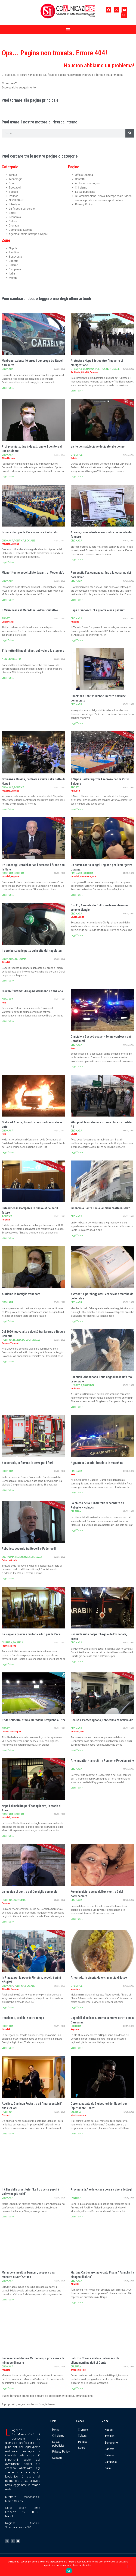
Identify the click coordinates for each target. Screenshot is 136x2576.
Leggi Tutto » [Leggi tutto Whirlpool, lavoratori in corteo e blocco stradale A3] (77, 1152)
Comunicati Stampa (20, 229)
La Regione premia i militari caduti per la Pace (31, 1634)
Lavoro (74, 917)
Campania (15, 269)
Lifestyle (14, 204)
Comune (94, 372)
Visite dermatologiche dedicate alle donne (98, 446)
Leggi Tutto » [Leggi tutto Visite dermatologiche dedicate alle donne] (77, 476)
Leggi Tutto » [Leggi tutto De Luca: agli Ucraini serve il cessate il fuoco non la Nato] (8, 895)
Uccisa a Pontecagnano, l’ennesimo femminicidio (102, 1720)
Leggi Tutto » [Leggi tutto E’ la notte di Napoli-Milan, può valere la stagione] (8, 678)
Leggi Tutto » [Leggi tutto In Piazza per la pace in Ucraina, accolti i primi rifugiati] (8, 2007)
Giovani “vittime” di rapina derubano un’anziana (32, 991)
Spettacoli (15, 187)
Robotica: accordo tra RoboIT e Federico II (29, 1548)
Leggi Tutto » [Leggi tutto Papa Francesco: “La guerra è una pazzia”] (77, 640)
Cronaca (14, 225)
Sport (12, 183)
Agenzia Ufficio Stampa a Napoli (28, 234)
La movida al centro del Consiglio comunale (29, 1891)
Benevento (15, 256)
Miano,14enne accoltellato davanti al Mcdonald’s (33, 572)
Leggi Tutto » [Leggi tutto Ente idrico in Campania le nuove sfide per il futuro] (8, 1238)
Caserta (13, 261)
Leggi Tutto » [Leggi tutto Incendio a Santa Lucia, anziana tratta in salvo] (77, 1235)
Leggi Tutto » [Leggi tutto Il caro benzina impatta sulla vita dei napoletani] (8, 981)
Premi (5, 1646)
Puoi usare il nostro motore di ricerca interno (39, 122)
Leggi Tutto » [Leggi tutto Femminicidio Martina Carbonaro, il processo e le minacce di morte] (8, 2388)
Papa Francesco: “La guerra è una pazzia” (98, 610)
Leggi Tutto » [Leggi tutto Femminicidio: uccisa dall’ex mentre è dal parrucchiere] (77, 1919)
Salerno (13, 265)
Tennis (13, 175)
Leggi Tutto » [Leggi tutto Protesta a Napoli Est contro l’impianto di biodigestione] (77, 391)
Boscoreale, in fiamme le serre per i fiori (27, 1463)
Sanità (81, 917)
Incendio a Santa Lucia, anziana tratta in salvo (100, 1208)
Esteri (12, 213)
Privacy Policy (84, 204)
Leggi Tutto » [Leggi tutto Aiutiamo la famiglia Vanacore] (8, 1321)
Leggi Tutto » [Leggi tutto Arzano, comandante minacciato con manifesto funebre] (77, 559)
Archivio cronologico (87, 183)
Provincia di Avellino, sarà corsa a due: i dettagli (101, 2189)
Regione (15, 876)
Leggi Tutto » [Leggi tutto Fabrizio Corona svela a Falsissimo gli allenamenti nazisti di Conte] (77, 2388)
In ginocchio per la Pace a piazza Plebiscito (29, 532)
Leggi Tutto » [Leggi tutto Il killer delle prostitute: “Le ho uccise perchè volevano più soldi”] (8, 2216)
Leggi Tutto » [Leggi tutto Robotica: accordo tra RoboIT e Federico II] (8, 1578)
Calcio (5, 1731)
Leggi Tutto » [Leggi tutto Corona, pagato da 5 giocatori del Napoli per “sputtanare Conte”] (77, 2133)
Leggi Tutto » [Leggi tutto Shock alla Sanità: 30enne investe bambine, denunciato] (77, 723)
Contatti (80, 179)
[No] (130, 2566)
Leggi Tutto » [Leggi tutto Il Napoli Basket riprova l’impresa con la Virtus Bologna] (77, 809)
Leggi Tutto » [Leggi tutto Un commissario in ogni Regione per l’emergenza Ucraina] (77, 895)
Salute (74, 458)
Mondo (13, 277)
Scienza (6, 1560)
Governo (84, 876)
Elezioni (6, 2115)
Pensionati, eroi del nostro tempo (23, 2018)
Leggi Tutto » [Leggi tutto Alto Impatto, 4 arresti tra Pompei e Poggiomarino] (77, 1788)
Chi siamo (81, 187)
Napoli (13, 248)
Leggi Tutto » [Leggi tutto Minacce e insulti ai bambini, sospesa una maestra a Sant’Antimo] (8, 2299)
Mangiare (75, 1989)
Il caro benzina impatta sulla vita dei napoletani (32, 950)
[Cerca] (129, 133)
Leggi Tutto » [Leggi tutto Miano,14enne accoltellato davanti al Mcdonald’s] (8, 600)
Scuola (13, 1560)
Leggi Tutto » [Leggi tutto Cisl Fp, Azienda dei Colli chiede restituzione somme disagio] (77, 935)
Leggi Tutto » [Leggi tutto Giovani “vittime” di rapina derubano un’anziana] (8, 1021)
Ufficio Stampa (84, 175)
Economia (15, 217)
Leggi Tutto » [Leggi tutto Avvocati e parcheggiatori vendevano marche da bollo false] (77, 1321)
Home (56, 2429)
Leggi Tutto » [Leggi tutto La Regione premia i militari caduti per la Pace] (8, 1664)
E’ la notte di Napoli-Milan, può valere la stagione (33, 650)
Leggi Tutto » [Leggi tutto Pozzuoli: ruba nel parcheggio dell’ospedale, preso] (77, 1661)
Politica (13, 196)
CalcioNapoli (8, 622)
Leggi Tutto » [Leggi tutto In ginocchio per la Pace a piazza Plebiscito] (8, 562)
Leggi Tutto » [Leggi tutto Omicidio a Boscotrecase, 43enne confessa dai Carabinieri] (77, 1066)
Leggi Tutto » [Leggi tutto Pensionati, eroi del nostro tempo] (8, 2048)
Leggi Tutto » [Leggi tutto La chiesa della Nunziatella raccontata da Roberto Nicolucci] (77, 1530)
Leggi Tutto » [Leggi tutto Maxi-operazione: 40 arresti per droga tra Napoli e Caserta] (8, 388)
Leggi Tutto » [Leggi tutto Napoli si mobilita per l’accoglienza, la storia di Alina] (8, 1836)
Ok (68, 2570)
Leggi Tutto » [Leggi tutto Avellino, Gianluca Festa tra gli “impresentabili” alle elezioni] (8, 2133)
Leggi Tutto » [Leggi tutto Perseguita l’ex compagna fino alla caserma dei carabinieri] (77, 600)
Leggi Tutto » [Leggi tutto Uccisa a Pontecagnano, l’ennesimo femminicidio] (77, 1750)
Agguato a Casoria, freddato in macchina (97, 1463)
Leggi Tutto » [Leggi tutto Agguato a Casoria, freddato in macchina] (77, 1492)
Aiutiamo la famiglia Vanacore (21, 1294)
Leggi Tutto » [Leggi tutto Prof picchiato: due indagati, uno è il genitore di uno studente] (8, 476)
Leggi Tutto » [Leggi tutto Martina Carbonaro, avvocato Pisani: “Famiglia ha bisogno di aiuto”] (77, 2302)
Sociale (13, 191)
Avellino (14, 252)
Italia (12, 273)
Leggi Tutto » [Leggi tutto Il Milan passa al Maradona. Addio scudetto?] (8, 640)
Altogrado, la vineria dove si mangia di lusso (99, 1977)
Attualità (85, 372)
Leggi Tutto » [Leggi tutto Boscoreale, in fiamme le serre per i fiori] (8, 1490)
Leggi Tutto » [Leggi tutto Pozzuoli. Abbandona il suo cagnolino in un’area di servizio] (77, 1407)
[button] (124, 15)
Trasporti (14, 1343)
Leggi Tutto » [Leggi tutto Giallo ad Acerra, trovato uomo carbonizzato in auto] (8, 1152)
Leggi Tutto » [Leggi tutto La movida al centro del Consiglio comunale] (8, 1922)
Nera (13, 458)
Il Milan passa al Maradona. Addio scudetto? (30, 610)
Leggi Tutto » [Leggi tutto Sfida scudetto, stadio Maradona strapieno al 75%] (8, 1750)
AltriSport (75, 791)
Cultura (13, 221)
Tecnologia (15, 179)
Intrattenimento (78, 2115)
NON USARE (16, 200)
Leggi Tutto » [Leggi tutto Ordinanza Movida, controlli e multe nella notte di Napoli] (8, 809)
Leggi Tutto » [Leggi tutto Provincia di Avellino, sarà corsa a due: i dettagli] (77, 2216)
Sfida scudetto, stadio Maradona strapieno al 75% (33, 1720)
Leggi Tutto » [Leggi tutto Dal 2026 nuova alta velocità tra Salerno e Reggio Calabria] (8, 1361)
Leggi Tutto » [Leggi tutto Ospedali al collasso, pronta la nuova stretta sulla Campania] (77, 2048)
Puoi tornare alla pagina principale (30, 100)
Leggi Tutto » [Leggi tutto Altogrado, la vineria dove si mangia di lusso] (77, 2007)
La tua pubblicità (85, 191)
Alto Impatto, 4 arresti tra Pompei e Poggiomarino (102, 1760)
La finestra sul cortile (22, 208)
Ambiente (75, 372)
